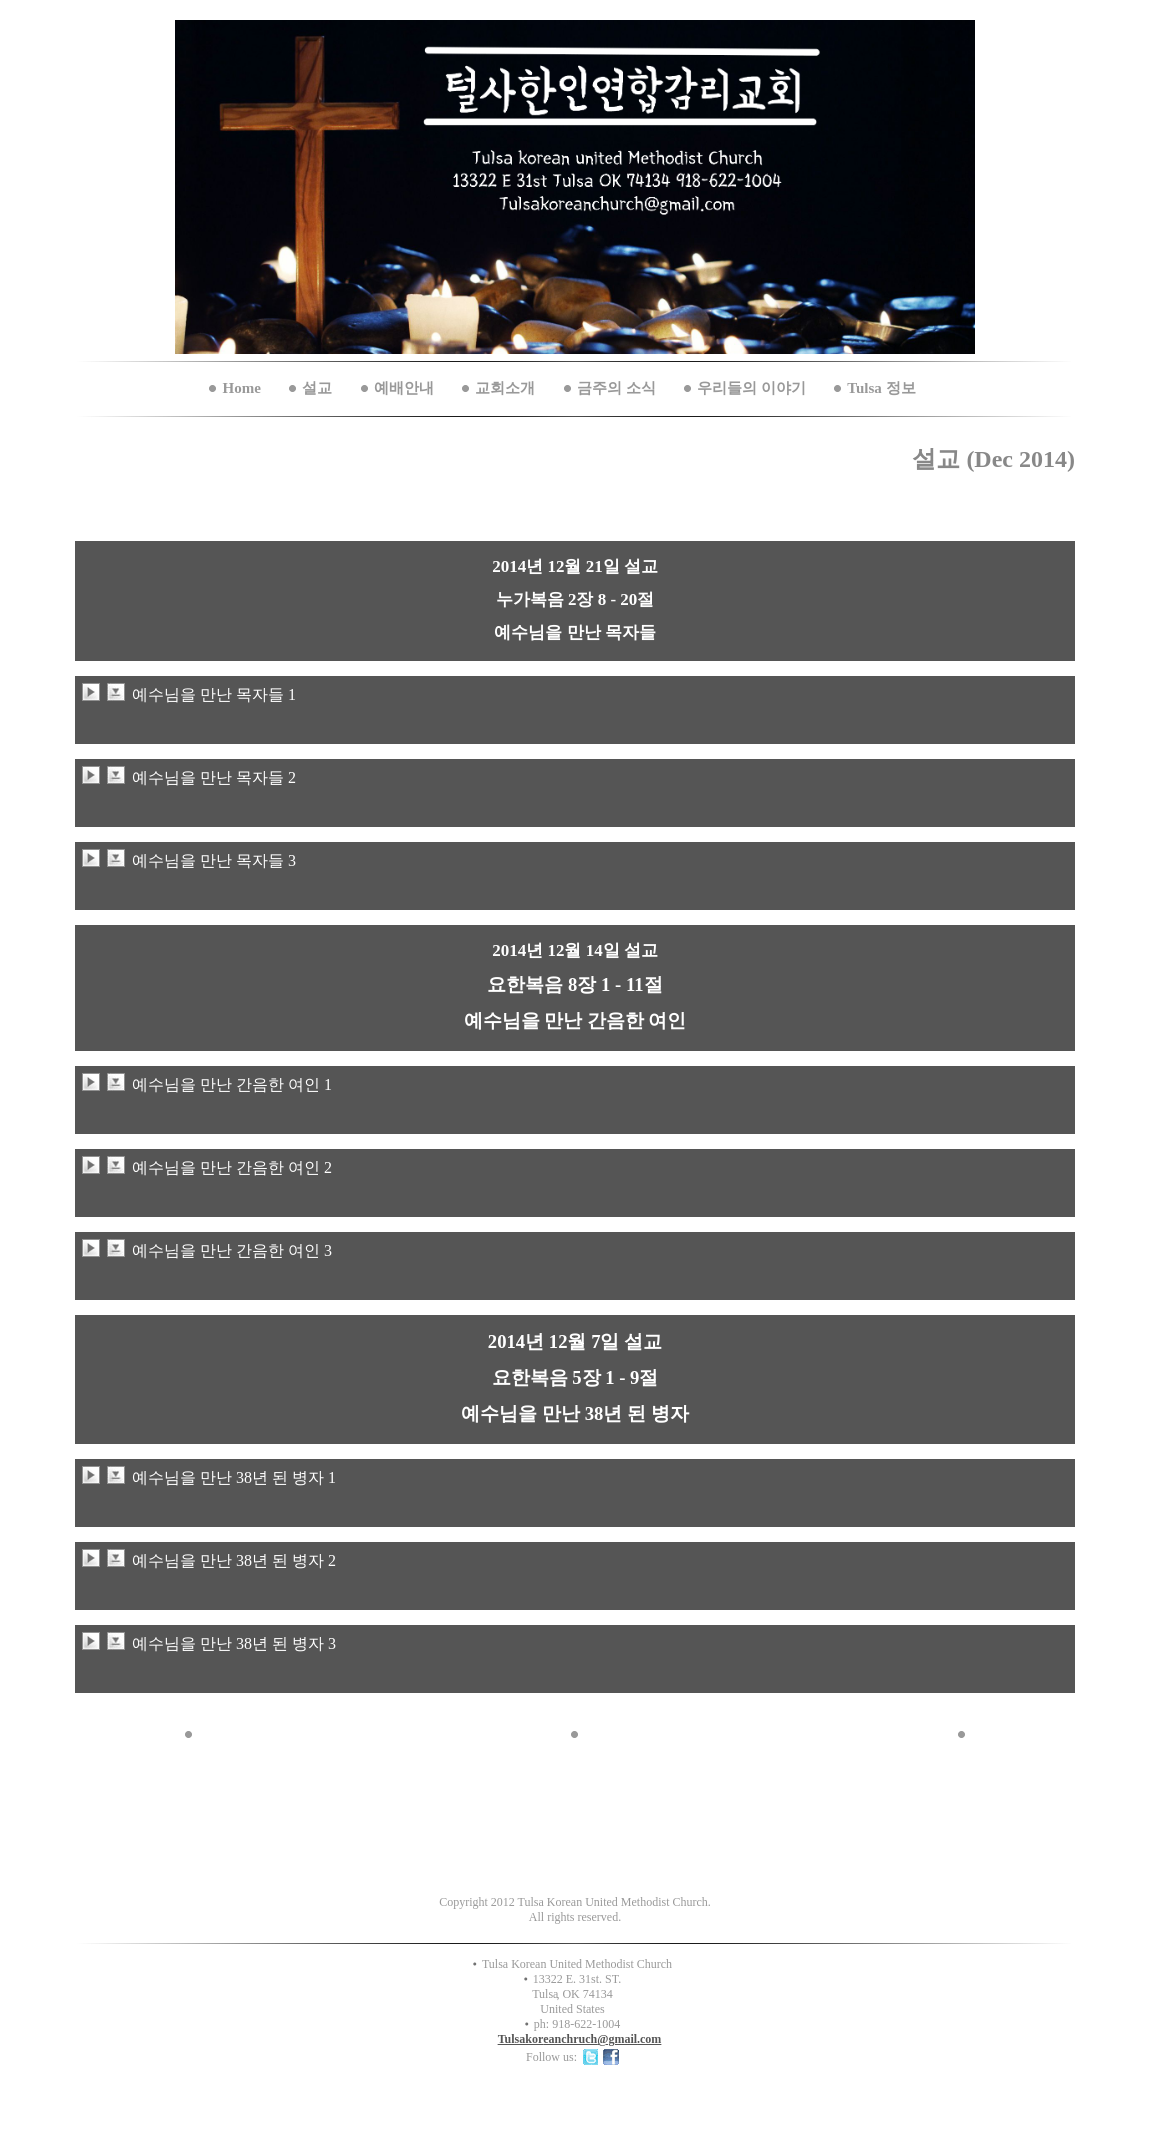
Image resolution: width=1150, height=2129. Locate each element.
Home (241, 388)
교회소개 (505, 388)
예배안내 (404, 388)
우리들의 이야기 (751, 388)
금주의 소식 (616, 388)
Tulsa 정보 (881, 388)
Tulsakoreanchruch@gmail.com (580, 2039)
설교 (317, 388)
